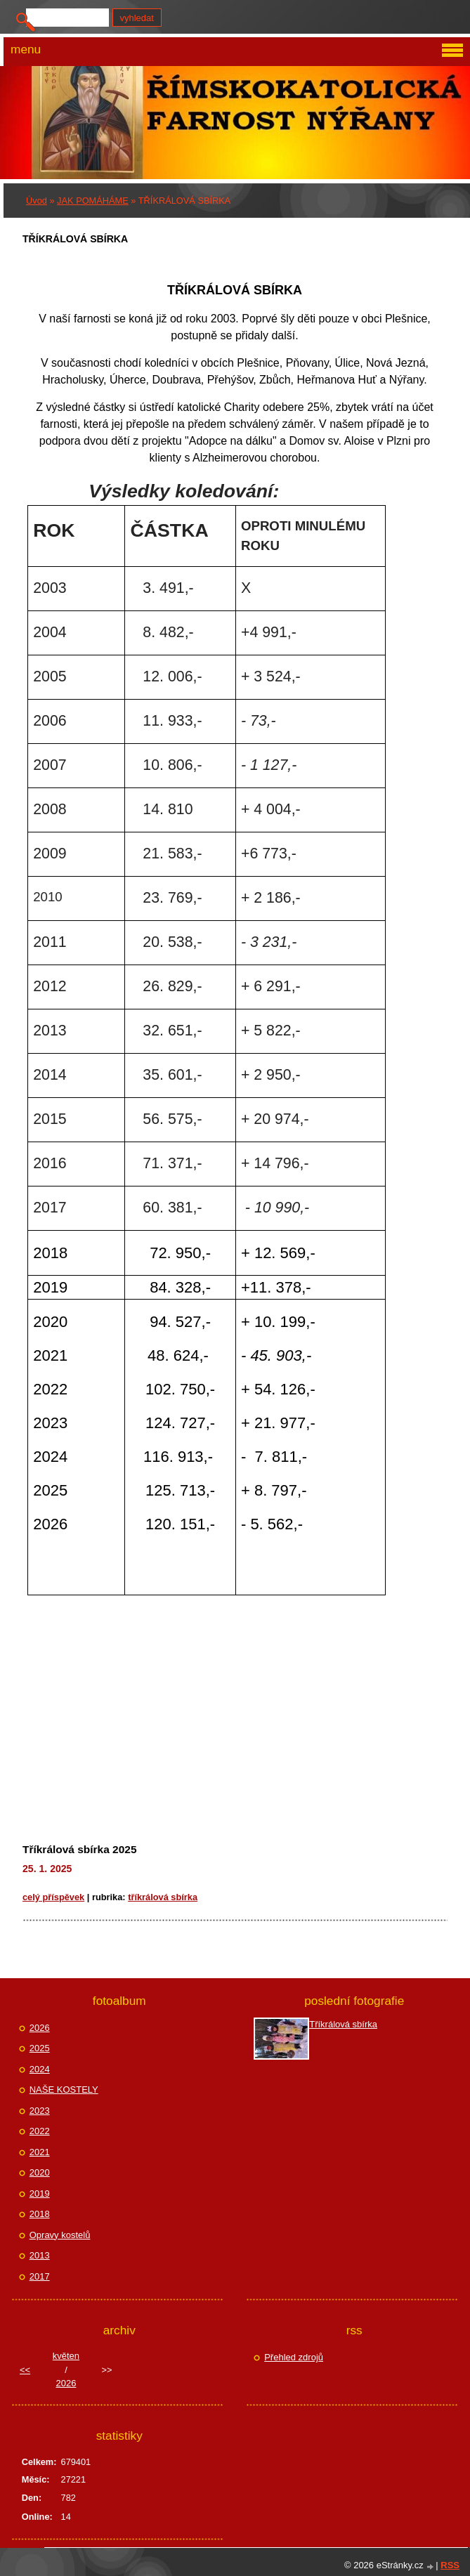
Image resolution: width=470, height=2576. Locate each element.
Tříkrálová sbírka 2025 (79, 1849)
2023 (40, 2110)
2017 (40, 2276)
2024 (40, 2069)
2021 (40, 2152)
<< (25, 2370)
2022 (40, 2131)
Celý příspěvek (53, 1897)
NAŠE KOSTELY (64, 2089)
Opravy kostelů (60, 2235)
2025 (40, 2048)
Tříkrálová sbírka (343, 2024)
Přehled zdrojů (293, 2357)
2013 (40, 2255)
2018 (40, 2214)
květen (66, 2356)
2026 (40, 2027)
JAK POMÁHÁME (93, 200)
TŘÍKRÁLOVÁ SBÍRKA (162, 1897)
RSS (449, 2565)
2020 (40, 2172)
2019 (40, 2193)
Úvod (36, 200)
